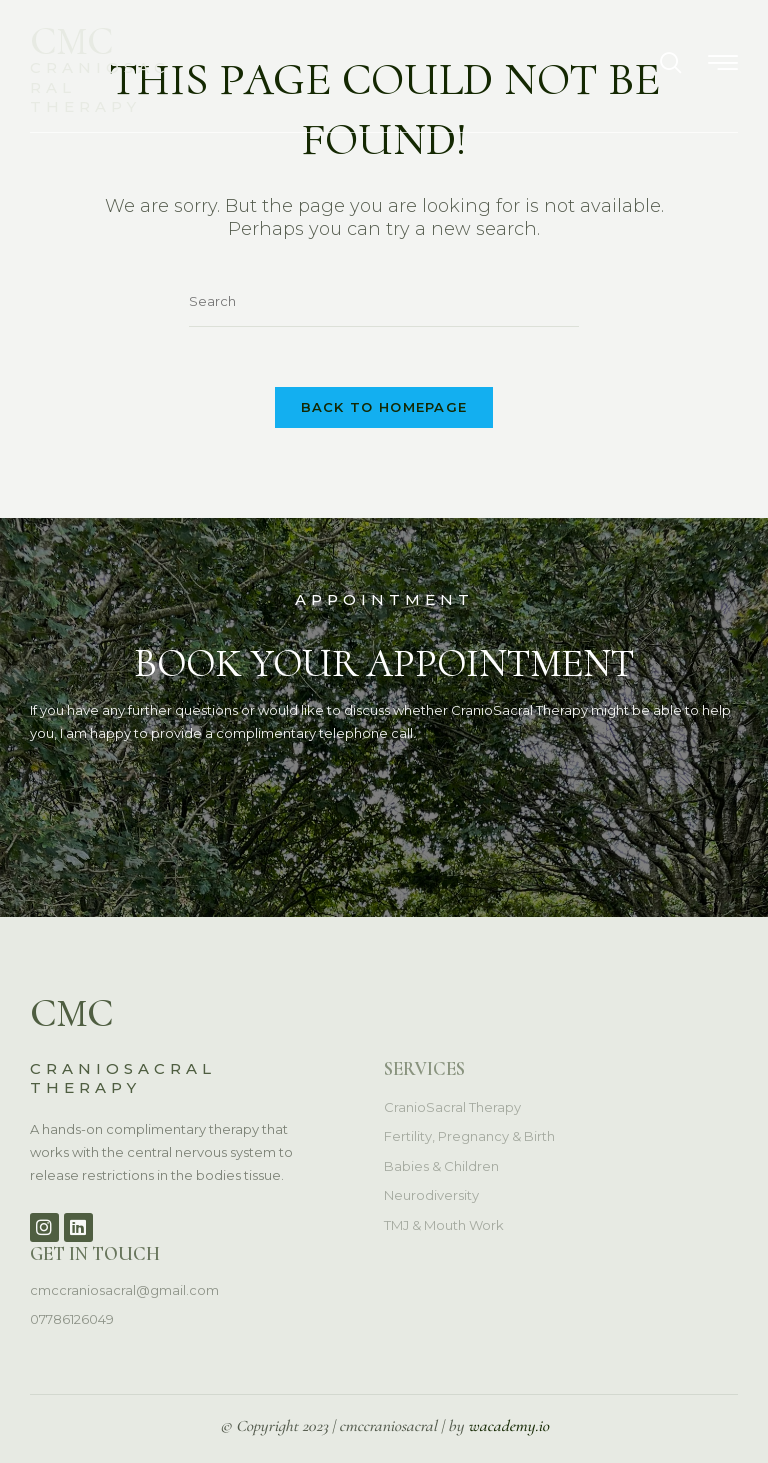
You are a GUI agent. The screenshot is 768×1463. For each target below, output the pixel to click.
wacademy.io (508, 1426)
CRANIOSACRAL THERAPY (123, 1078)
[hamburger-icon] (723, 65)
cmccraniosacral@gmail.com (124, 1290)
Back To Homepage (384, 407)
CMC (71, 41)
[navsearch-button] (671, 65)
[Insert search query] (384, 301)
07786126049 (72, 1319)
